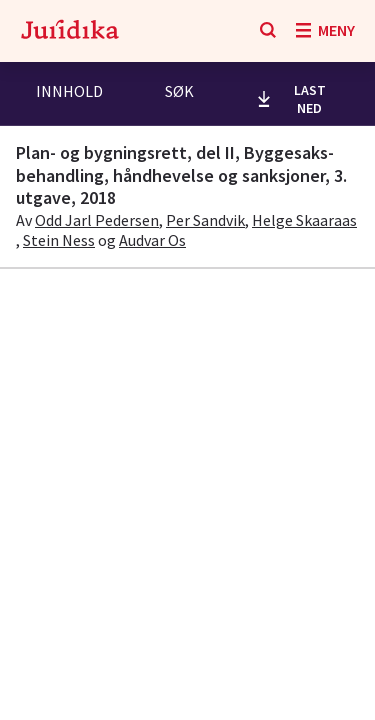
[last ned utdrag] (297, 99)
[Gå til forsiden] (70, 31)
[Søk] (268, 31)
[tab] (69, 93)
